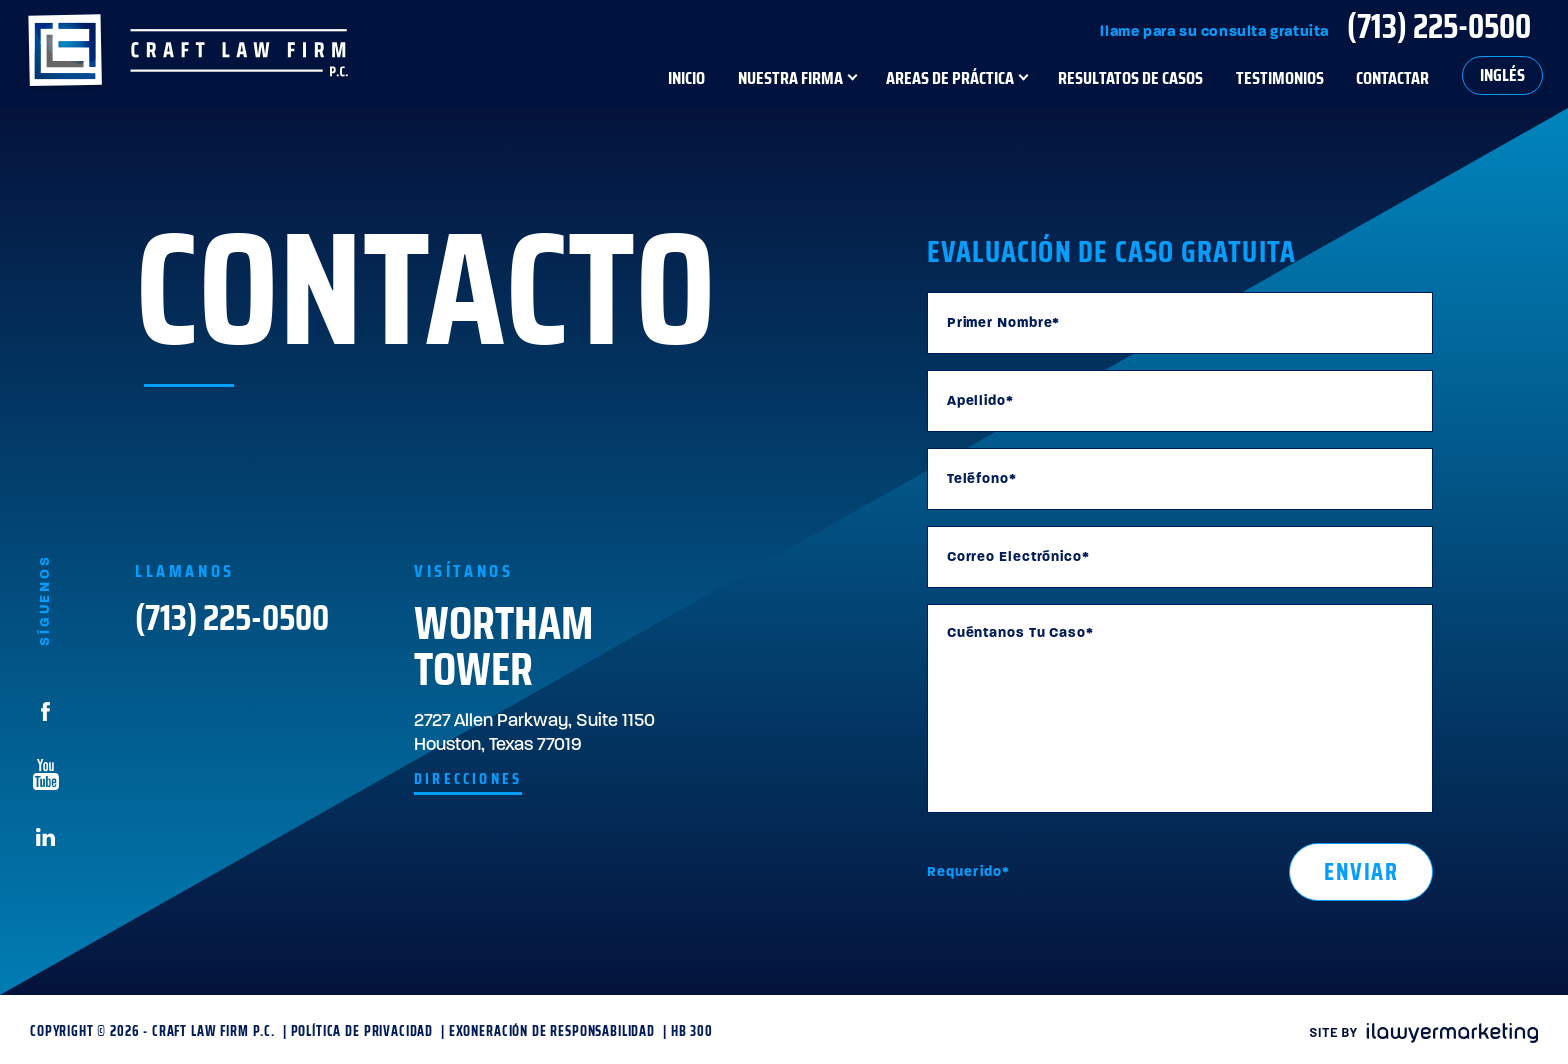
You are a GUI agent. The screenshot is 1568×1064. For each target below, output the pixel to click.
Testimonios (1280, 77)
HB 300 (692, 1031)
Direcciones (468, 779)
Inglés (1502, 75)
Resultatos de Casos (1130, 77)
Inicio (686, 77)
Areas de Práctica (950, 77)
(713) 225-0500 (1439, 26)
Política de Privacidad (362, 1031)
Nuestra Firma (790, 77)
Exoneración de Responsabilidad (552, 1031)
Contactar (1392, 77)
